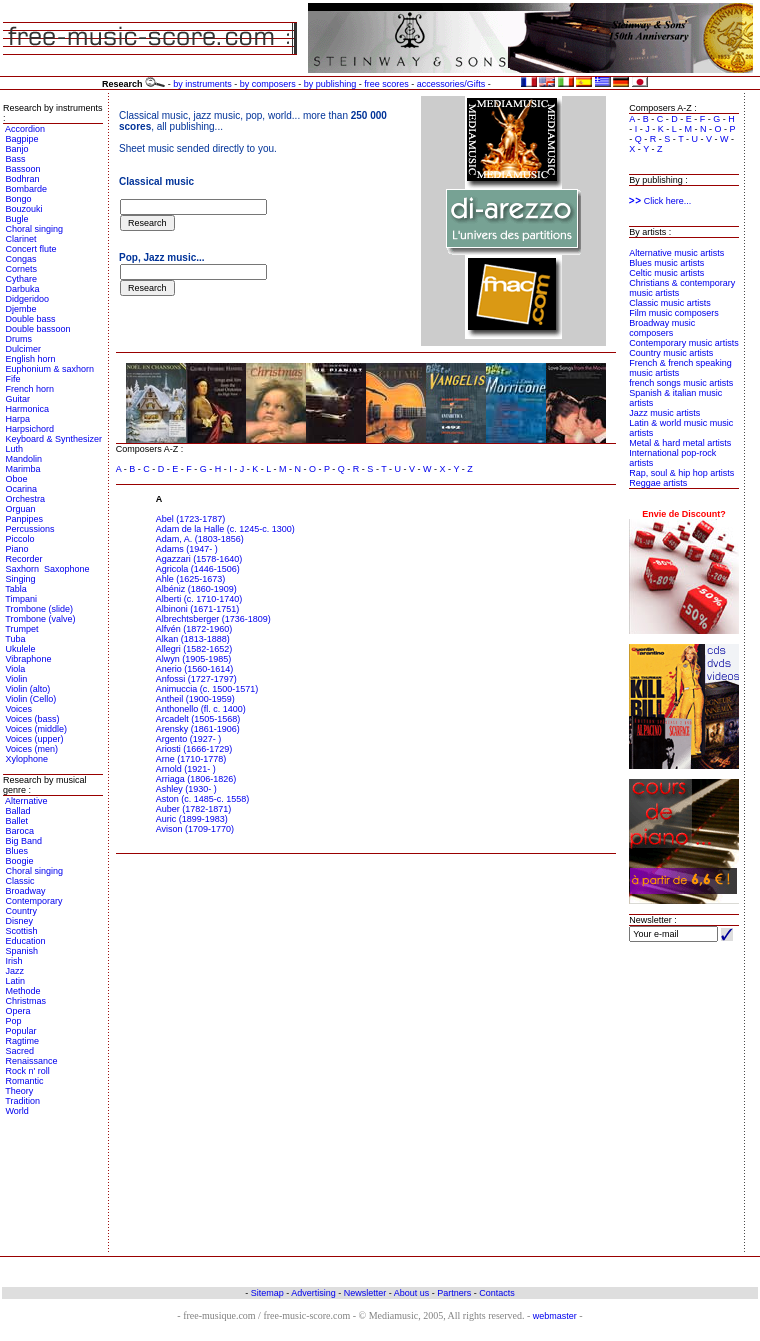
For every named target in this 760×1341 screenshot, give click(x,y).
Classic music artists (670, 303)
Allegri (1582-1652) (194, 649)
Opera (18, 1011)
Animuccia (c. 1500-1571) (207, 689)
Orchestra (26, 499)
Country (22, 911)
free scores (386, 84)
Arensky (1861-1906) (198, 729)
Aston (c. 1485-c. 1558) (203, 799)
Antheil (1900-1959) (195, 699)
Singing (21, 579)
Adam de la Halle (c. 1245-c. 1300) (225, 529)
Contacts (497, 1293)
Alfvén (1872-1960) (194, 629)
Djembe (21, 309)
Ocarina (22, 489)
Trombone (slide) (39, 609)
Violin (17, 679)
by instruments (202, 84)
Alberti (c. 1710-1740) (199, 599)
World (17, 1111)
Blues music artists (666, 263)
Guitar (18, 399)
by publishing (330, 84)
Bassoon (23, 169)
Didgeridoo (28, 299)
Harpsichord (30, 429)
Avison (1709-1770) (195, 829)
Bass (16, 159)
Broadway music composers (662, 328)
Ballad (18, 811)
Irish (14, 961)
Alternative (26, 801)
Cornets (22, 269)
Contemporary (34, 901)
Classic (20, 881)
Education (26, 941)
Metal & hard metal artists (680, 443)
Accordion (25, 129)
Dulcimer (24, 349)
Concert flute (31, 249)
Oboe (17, 479)
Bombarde (27, 189)
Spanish (22, 951)
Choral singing (35, 229)
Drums (19, 339)
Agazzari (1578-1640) (199, 559)
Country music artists (671, 353)
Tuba (15, 639)
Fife (13, 379)
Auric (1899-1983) (192, 819)
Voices (19, 709)
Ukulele (21, 649)
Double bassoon (38, 329)
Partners (454, 1293)
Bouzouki (24, 209)
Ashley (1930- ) (186, 789)
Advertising (313, 1293)
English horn (31, 359)
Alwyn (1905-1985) (194, 659)
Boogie (20, 861)
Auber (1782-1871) (194, 809)
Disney (20, 921)
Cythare (22, 279)
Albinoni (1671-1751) (198, 609)
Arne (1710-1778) (191, 759)
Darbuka (23, 289)
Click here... (660, 201)
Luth (15, 449)
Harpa (18, 419)
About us (412, 1293)
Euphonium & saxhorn (50, 369)
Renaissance (32, 1061)
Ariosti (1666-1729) (194, 749)
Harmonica (28, 409)
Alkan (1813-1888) (193, 639)
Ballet (17, 821)
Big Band (24, 841)
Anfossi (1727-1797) (196, 679)
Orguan (21, 509)
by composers (268, 84)
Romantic (25, 1081)
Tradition (22, 1101)
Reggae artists (658, 483)
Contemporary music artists (684, 343)
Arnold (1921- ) (186, 769)
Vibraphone (29, 659)
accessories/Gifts (451, 84)
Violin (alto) (28, 689)
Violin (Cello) (31, 699)
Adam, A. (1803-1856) (200, 539)
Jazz (15, 971)
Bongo (19, 199)
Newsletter (365, 1293)
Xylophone (27, 759)
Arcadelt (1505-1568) (198, 719)
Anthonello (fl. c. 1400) (201, 709)
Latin (16, 981)
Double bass (31, 319)
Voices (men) (32, 749)
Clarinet (21, 239)
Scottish (22, 931)
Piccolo (20, 539)
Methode (23, 991)
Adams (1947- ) (187, 549)
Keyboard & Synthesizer (54, 439)
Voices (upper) (35, 739)
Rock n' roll (28, 1071)
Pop (14, 1021)
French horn (30, 389)
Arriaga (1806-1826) (196, 779)
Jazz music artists (664, 413)
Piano (17, 549)
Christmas (26, 1001)
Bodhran (23, 179)
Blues (17, 851)
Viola (16, 669)
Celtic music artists (666, 273)
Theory (19, 1091)
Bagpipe (22, 139)
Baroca (20, 831)
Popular (21, 1031)
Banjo (17, 149)
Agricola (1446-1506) (198, 569)
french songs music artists (681, 383)
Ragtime (23, 1041)
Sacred (20, 1051)
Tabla (16, 589)
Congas (21, 259)
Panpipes (25, 519)
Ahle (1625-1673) (191, 579)
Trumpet (21, 629)
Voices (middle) (37, 729)
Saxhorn (23, 569)
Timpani (21, 599)
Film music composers (674, 313)
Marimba (23, 469)
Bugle (17, 219)
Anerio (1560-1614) (195, 669)
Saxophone (67, 569)
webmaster (555, 1316)
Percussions (30, 529)
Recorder (24, 559)
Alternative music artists (676, 253)
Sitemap (267, 1293)
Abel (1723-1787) (191, 519)
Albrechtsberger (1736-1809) (213, 619)
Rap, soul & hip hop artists (681, 473)
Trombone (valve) (40, 619)
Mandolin (24, 459)
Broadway (26, 891)
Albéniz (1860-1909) (196, 589)
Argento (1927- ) (189, 739)
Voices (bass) (33, 719)
